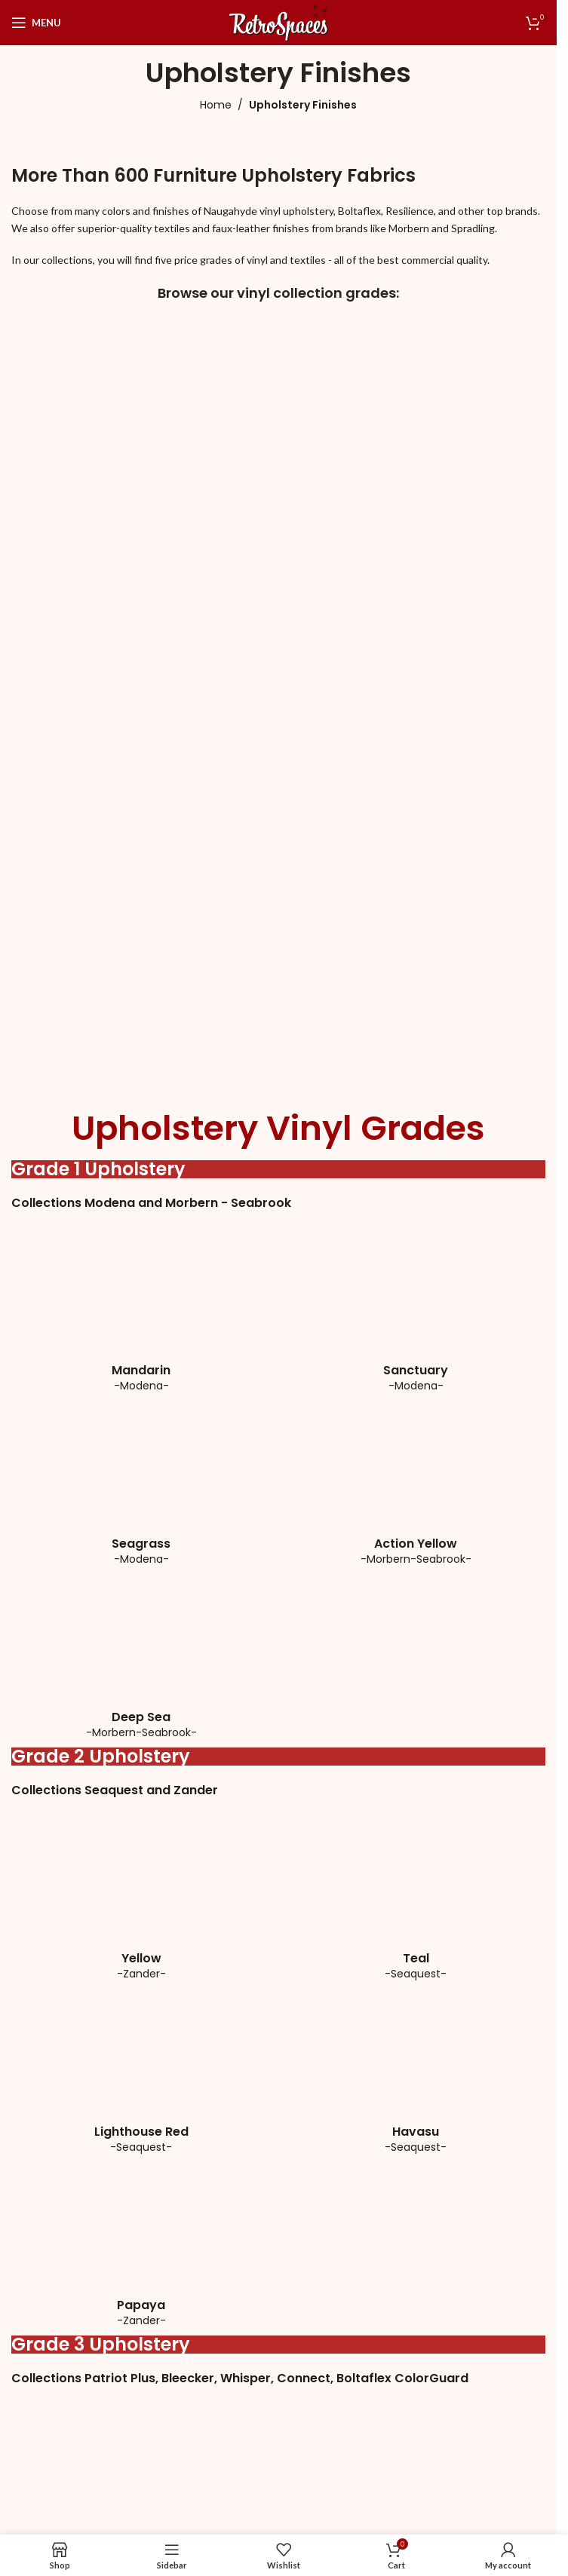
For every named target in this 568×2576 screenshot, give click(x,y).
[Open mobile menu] (36, 23)
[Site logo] (278, 21)
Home (216, 104)
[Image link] (124, 436)
